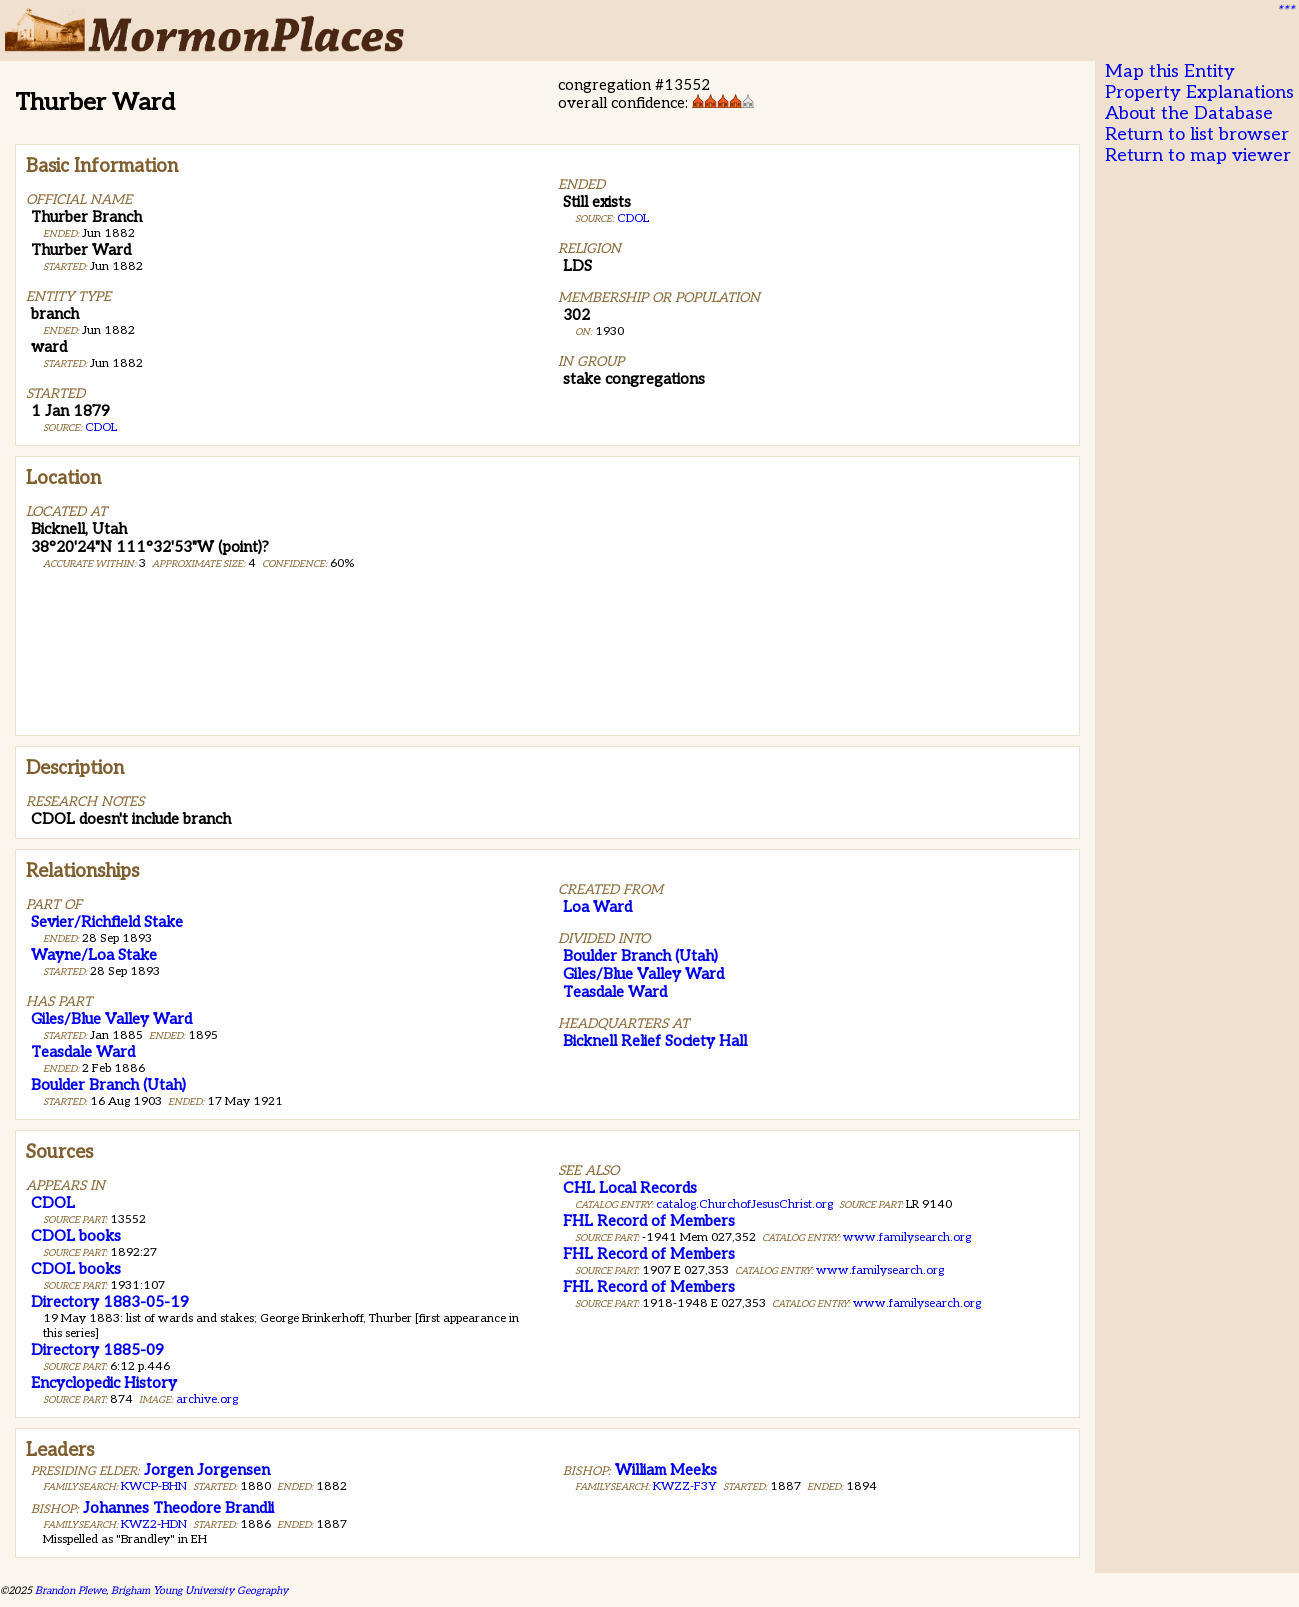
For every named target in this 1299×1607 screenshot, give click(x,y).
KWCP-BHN (154, 1486)
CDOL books (76, 1236)
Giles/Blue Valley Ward (111, 1019)
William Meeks (666, 1470)
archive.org (207, 1399)
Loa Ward (597, 907)
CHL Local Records (630, 1188)
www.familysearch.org (907, 1237)
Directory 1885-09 (97, 1350)
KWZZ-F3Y (685, 1486)
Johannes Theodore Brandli (178, 1508)
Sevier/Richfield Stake (107, 922)
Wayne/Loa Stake (94, 955)
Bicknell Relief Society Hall (655, 1041)
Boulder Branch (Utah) (108, 1085)
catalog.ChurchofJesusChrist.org (744, 1204)
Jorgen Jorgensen (207, 1470)
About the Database (1189, 113)
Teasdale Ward (83, 1052)
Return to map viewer (1198, 155)
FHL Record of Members (649, 1221)
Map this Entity (1170, 71)
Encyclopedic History (104, 1383)
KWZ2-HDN (154, 1524)
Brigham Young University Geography (199, 1590)
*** (1285, 11)
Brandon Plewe (70, 1590)
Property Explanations (1199, 92)
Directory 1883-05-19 (110, 1302)
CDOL (101, 427)
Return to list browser (1197, 134)
